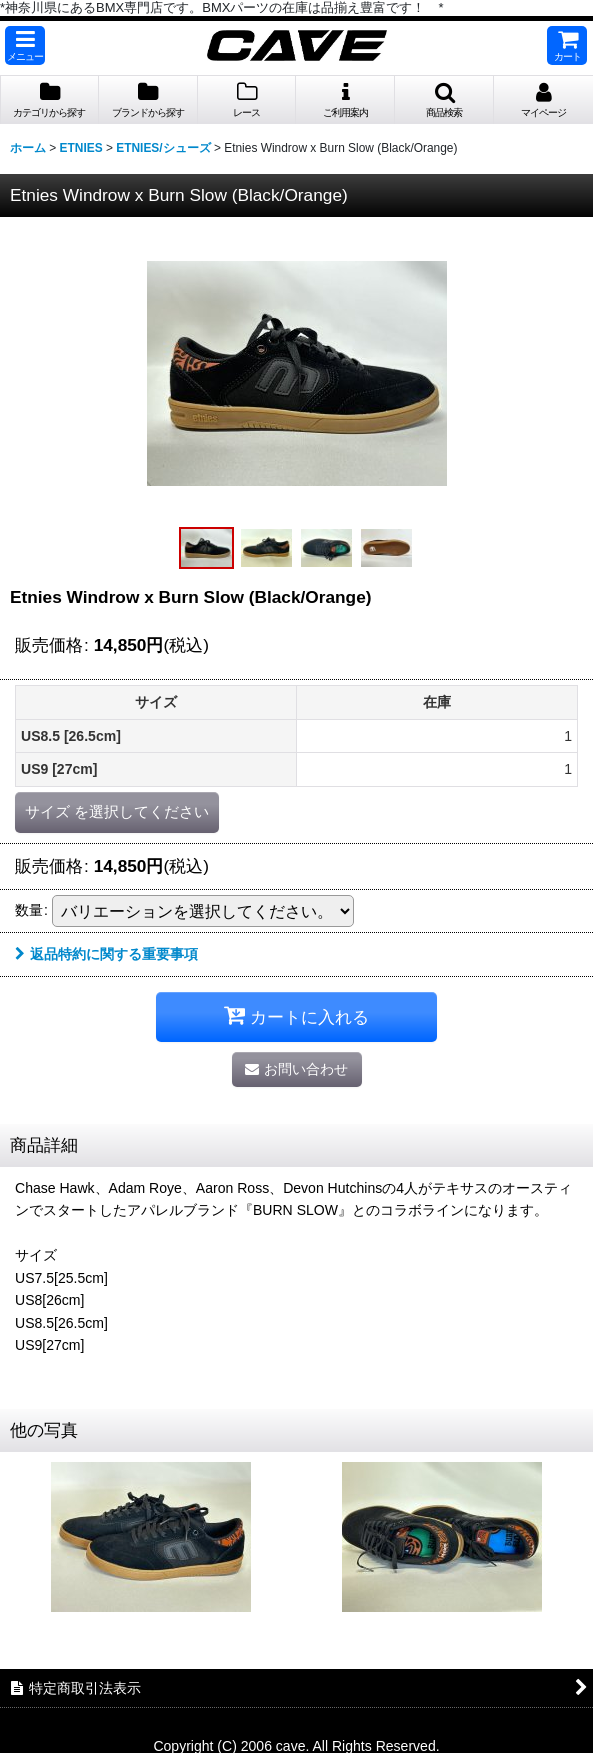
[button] (25, 45)
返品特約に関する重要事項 (106, 954)
